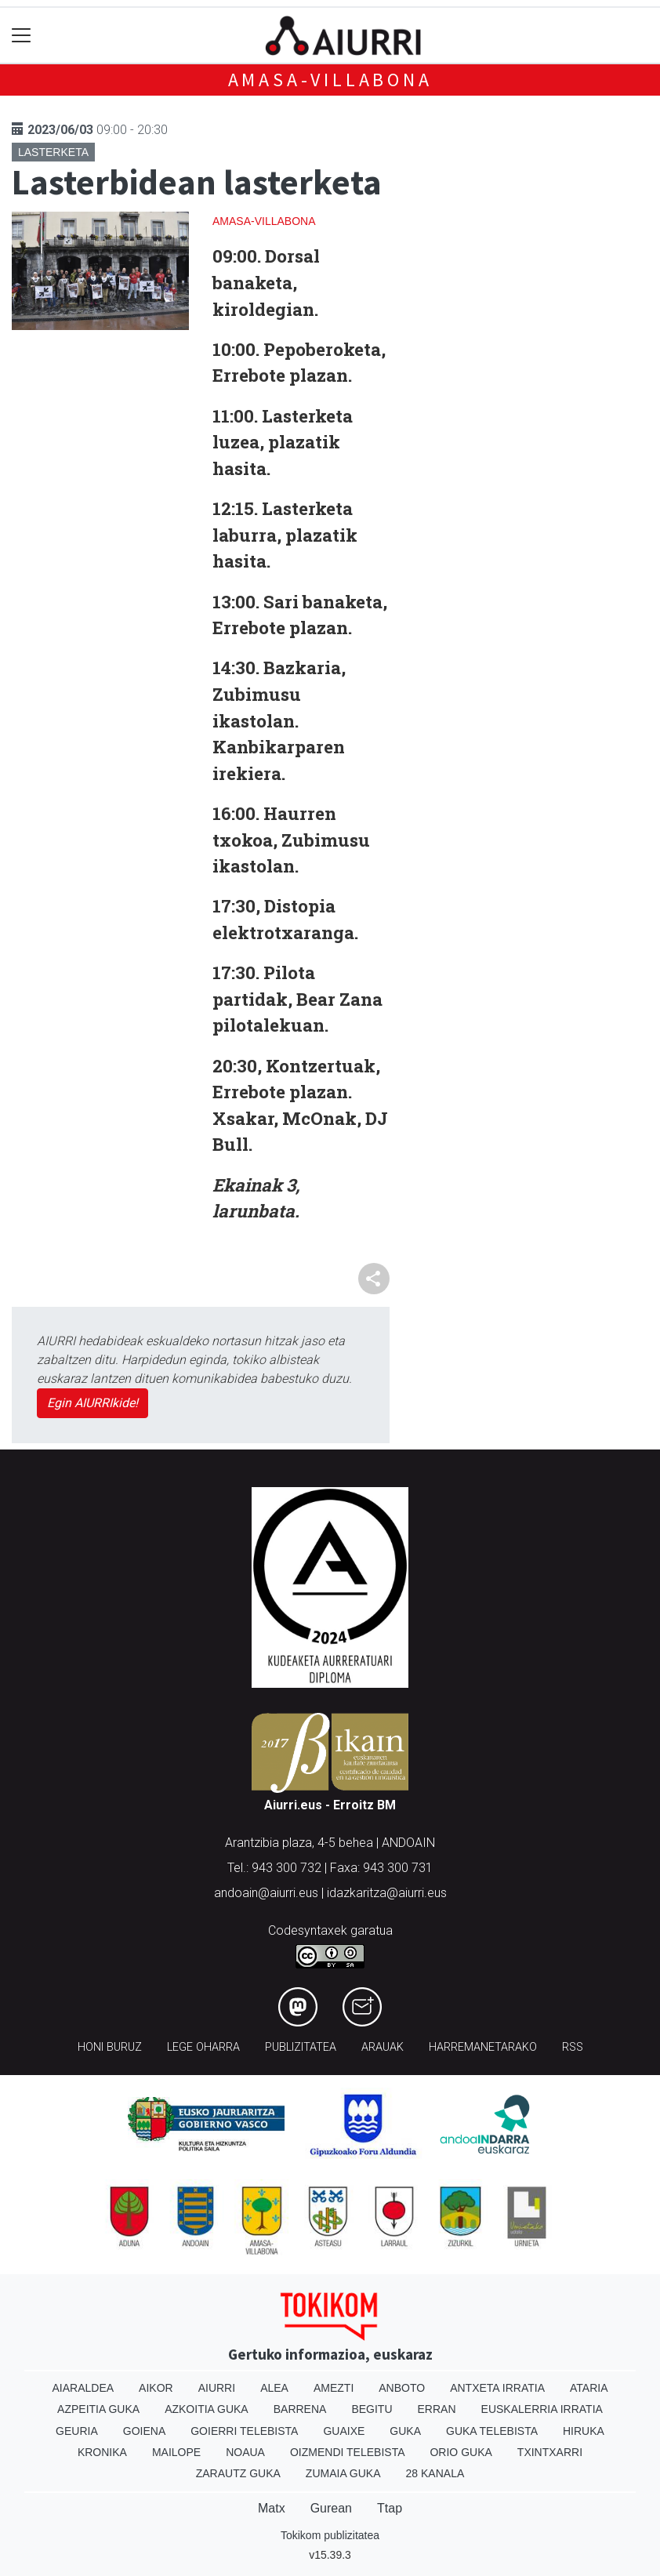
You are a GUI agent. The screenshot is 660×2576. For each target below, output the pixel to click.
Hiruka (583, 2431)
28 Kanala (435, 2473)
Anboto (402, 2388)
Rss (572, 2047)
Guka (405, 2431)
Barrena (300, 2409)
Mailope (176, 2452)
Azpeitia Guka (98, 2409)
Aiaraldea (83, 2388)
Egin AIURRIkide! (92, 1402)
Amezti (334, 2388)
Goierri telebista (244, 2431)
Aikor (156, 2388)
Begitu (371, 2409)
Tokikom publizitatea (330, 2535)
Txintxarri (549, 2452)
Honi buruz (110, 2047)
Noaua (245, 2452)
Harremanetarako (483, 2047)
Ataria (589, 2388)
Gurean (331, 2508)
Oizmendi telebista (347, 2452)
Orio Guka (460, 2452)
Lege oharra (203, 2047)
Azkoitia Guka (206, 2409)
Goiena (144, 2431)
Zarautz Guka (238, 2473)
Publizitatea (300, 2047)
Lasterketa (53, 152)
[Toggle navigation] (21, 35)
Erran (437, 2409)
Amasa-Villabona (330, 79)
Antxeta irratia (497, 2388)
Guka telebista (492, 2431)
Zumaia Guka (343, 2473)
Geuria (77, 2431)
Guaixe (343, 2431)
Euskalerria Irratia (542, 2409)
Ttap (389, 2508)
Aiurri (216, 2388)
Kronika (102, 2452)
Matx (271, 2508)
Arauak (382, 2047)
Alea (274, 2388)
